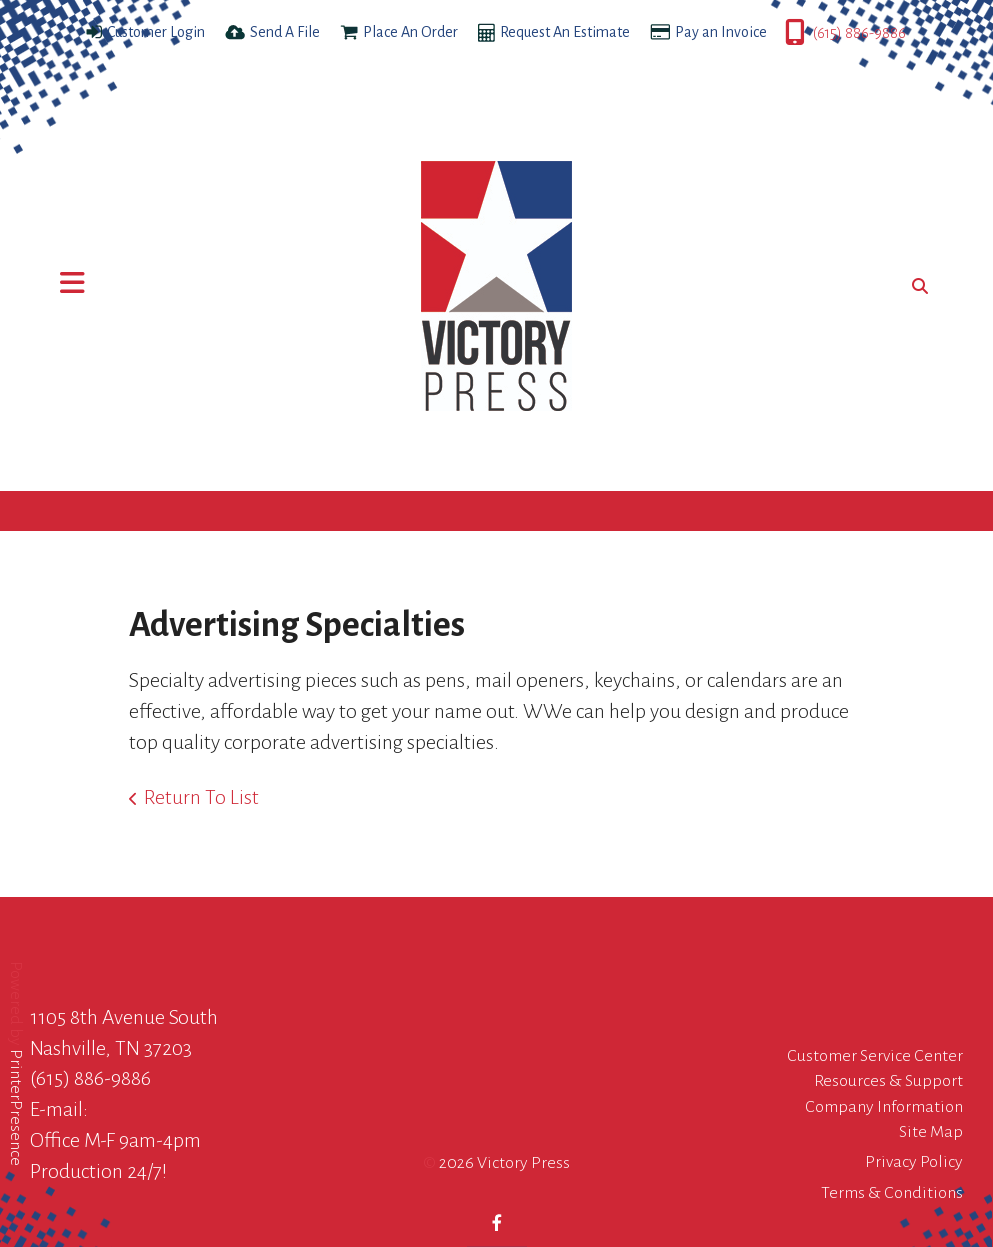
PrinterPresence (16, 1106)
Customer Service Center (875, 1056)
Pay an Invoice (721, 32)
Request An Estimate (565, 32)
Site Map (931, 1132)
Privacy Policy (914, 1162)
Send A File (285, 32)
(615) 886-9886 (859, 33)
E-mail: (59, 1109)
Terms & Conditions (892, 1193)
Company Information (884, 1107)
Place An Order (410, 32)
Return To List (201, 797)
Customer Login (156, 32)
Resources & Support (888, 1081)
